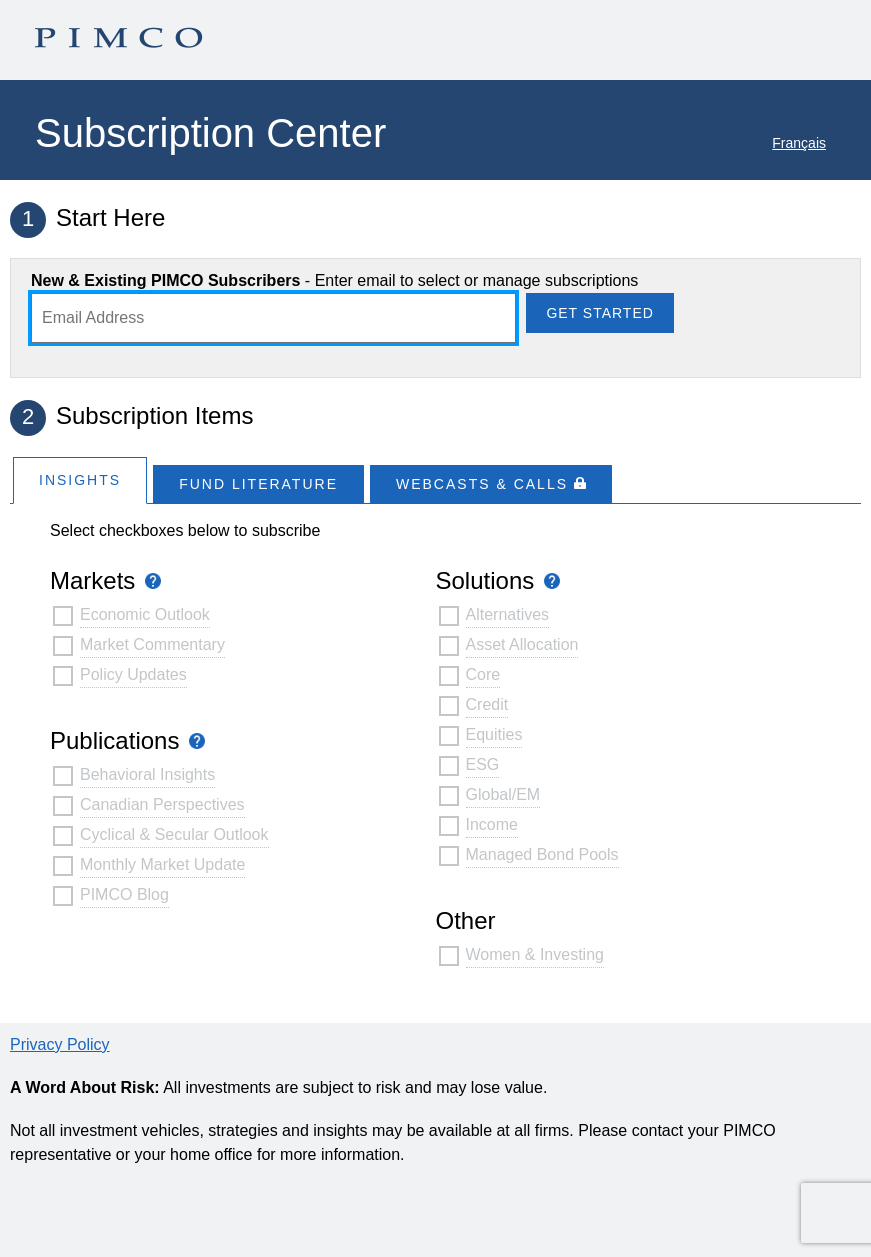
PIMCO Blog (124, 894)
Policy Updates (133, 674)
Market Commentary (152, 644)
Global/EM (503, 794)
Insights (80, 480)
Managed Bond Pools (542, 854)
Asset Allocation (522, 644)
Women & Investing (535, 954)
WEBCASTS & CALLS (491, 484)
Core (483, 674)
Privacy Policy (60, 1044)
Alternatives (508, 614)
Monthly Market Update (162, 864)
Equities (494, 734)
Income (492, 824)
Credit (487, 704)
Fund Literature (258, 484)
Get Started (599, 313)
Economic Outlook (145, 614)
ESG (483, 764)
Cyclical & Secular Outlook (174, 834)
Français (799, 143)
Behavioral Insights (147, 774)
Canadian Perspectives (162, 804)
